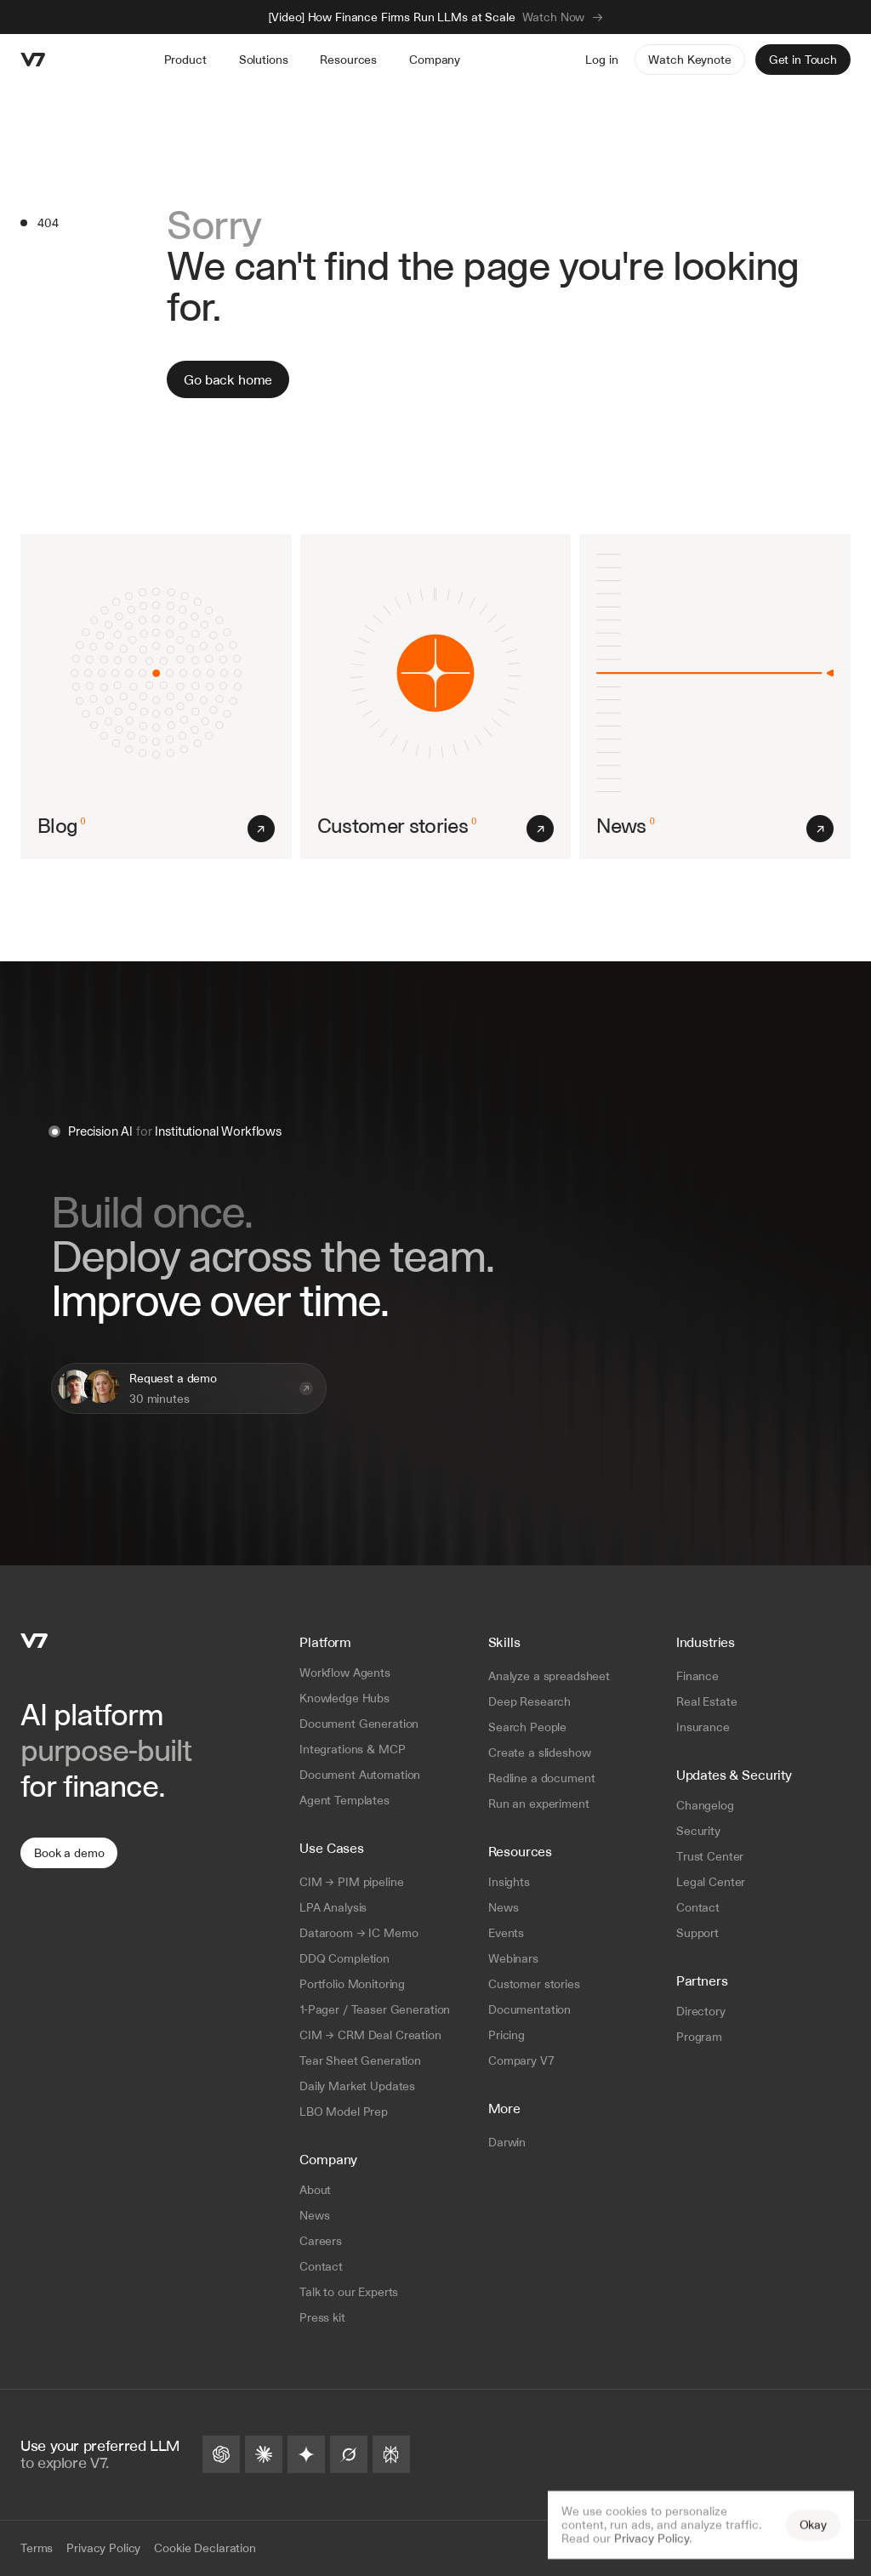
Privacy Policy (651, 2538)
